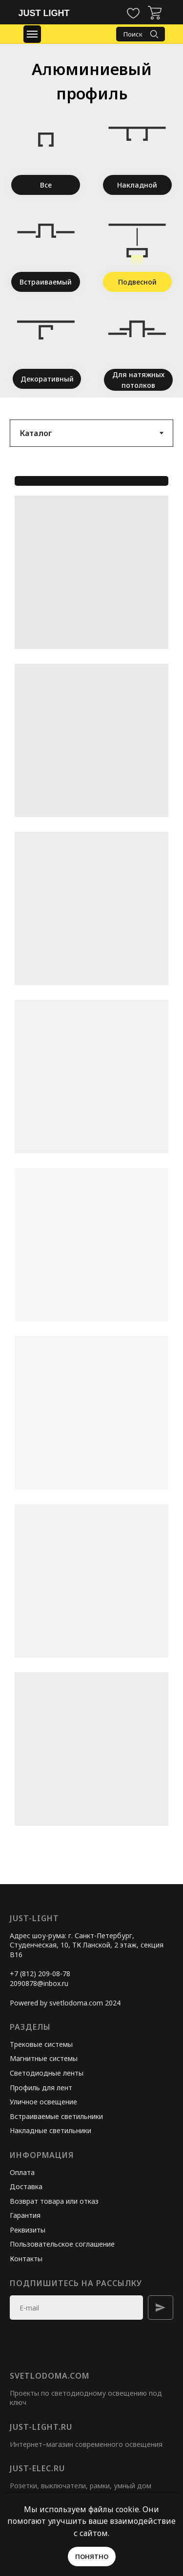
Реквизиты (27, 2229)
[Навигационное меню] (32, 34)
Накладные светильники (50, 2130)
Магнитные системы (44, 2058)
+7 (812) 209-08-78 (40, 1973)
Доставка (26, 2186)
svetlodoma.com (49, 2375)
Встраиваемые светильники (56, 2116)
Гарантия (25, 2215)
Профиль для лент (41, 2087)
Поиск (132, 34)
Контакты (26, 2258)
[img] (155, 12)
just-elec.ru (37, 2468)
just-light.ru (41, 2427)
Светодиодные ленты (46, 2073)
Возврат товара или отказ (54, 2201)
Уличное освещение (43, 2101)
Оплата (22, 2172)
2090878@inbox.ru (39, 1983)
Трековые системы (41, 2044)
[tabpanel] (91, 1176)
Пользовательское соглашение (62, 2244)
